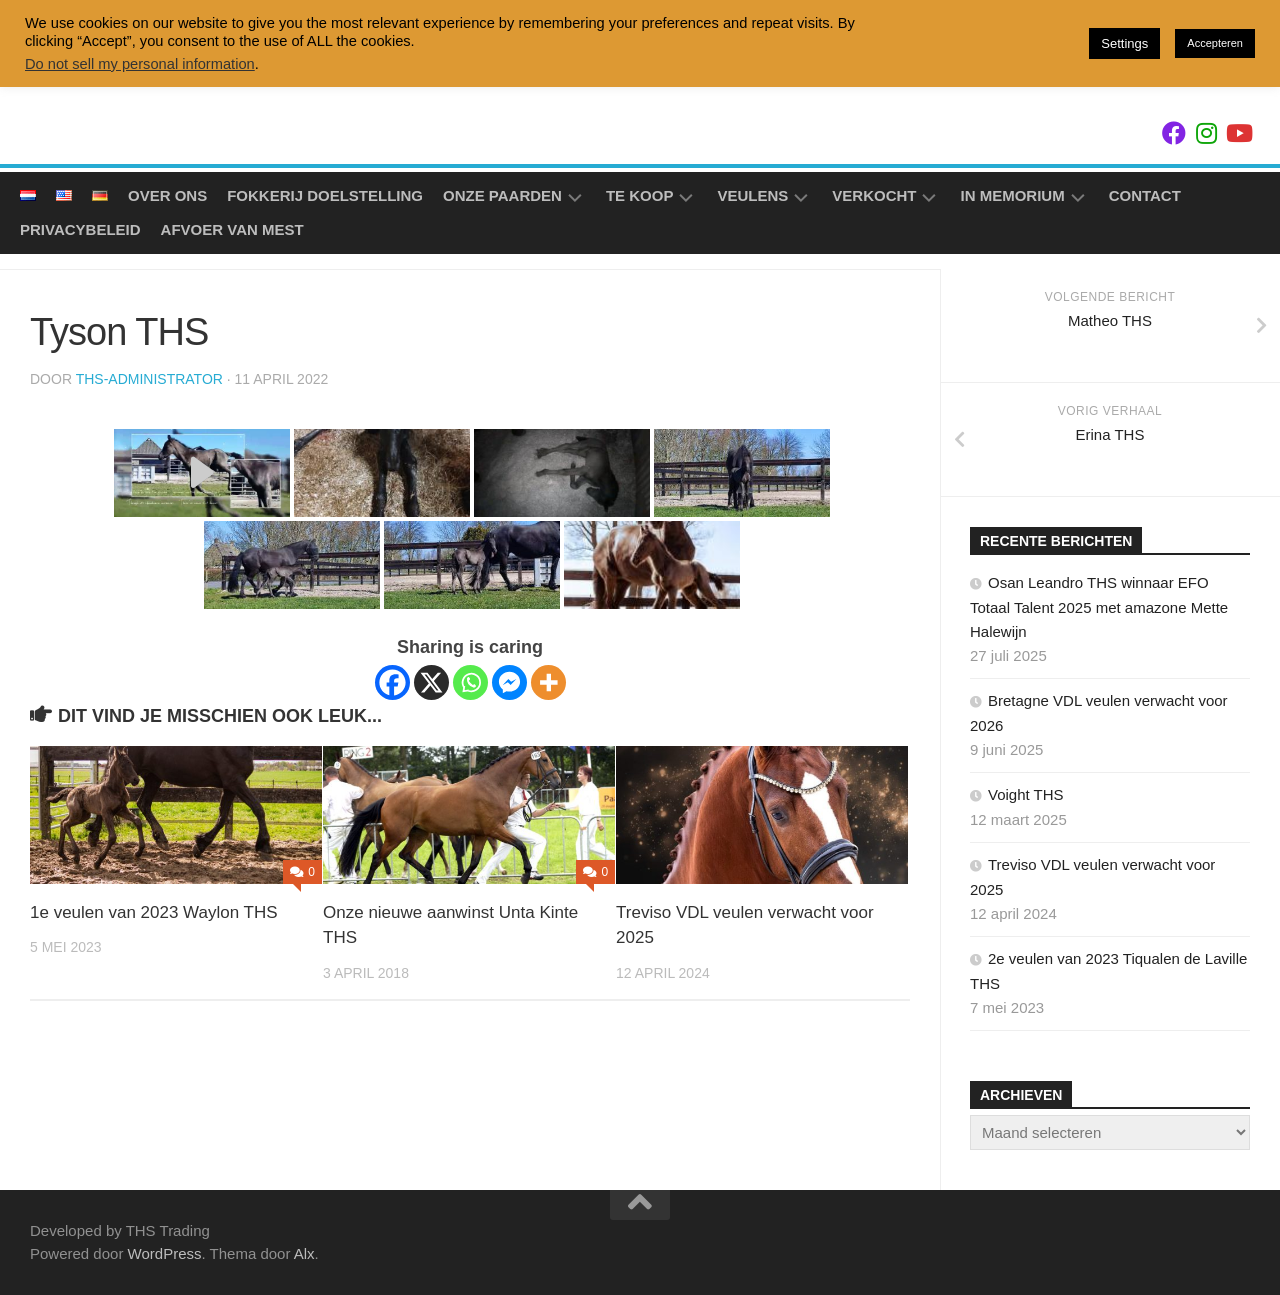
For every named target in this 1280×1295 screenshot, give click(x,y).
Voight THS (1026, 794)
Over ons (167, 195)
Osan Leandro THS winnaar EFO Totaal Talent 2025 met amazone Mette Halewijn (1099, 607)
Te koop (640, 195)
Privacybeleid (80, 229)
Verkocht (874, 195)
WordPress (165, 1253)
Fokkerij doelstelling (325, 195)
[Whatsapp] (470, 682)
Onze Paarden (502, 195)
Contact (1145, 195)
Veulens (752, 195)
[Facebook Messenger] (509, 682)
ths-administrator (149, 379)
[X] (431, 682)
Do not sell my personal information (140, 64)
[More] (548, 682)
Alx (304, 1253)
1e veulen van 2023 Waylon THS (154, 912)
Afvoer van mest (232, 229)
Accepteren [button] (1215, 43)
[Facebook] (392, 682)
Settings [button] (1124, 43)
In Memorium (1012, 195)
